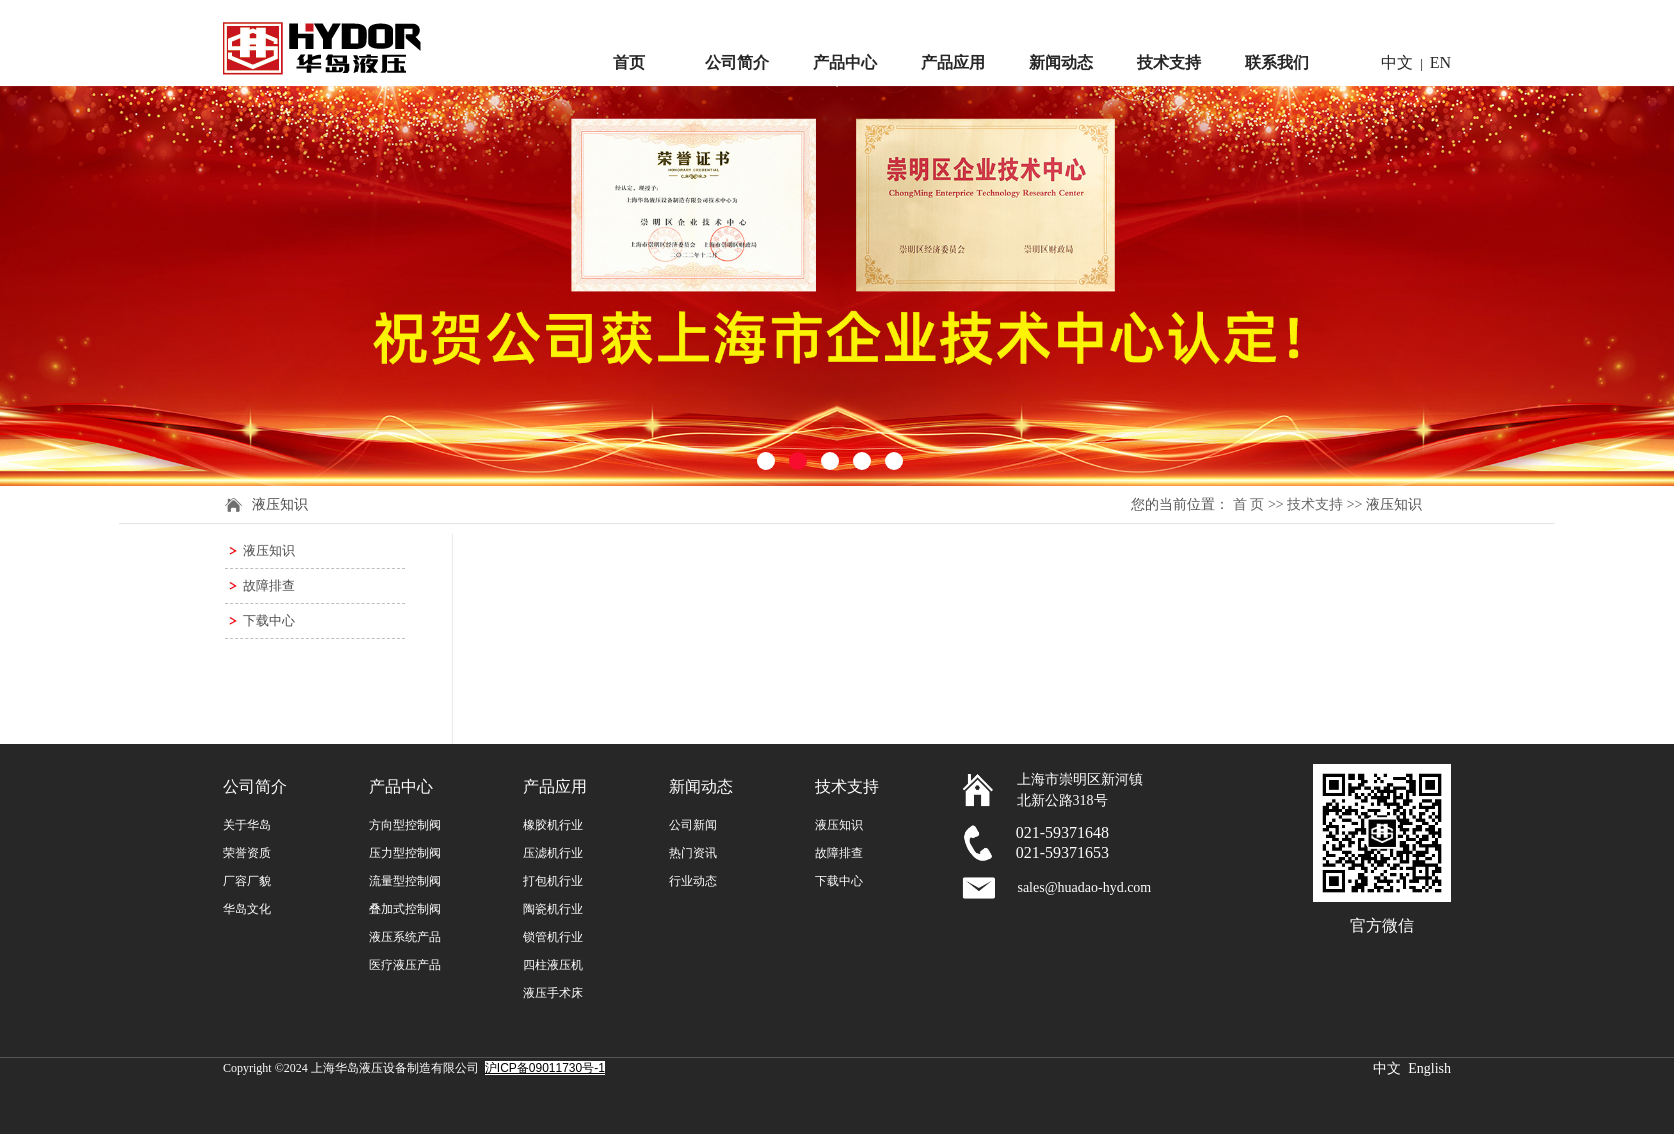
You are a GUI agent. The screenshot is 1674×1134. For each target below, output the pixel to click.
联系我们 (1277, 62)
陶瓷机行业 (553, 909)
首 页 (1249, 504)
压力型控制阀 (405, 853)
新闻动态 (1061, 62)
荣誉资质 (247, 853)
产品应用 (953, 62)
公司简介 (737, 62)
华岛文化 (247, 909)
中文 (1397, 62)
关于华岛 (247, 825)
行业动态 (693, 881)
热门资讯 (693, 853)
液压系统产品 (405, 937)
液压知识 (269, 550)
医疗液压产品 (405, 965)
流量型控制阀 (405, 881)
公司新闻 (693, 825)
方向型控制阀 (405, 825)
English (1429, 1068)
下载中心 (269, 620)
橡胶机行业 (553, 825)
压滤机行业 (553, 853)
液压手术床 (553, 993)
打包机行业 (553, 881)
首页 (629, 62)
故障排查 (269, 585)
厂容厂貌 (247, 881)
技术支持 (1169, 62)
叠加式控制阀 (405, 909)
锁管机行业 (553, 937)
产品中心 (845, 62)
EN (1440, 62)
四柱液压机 (553, 965)
